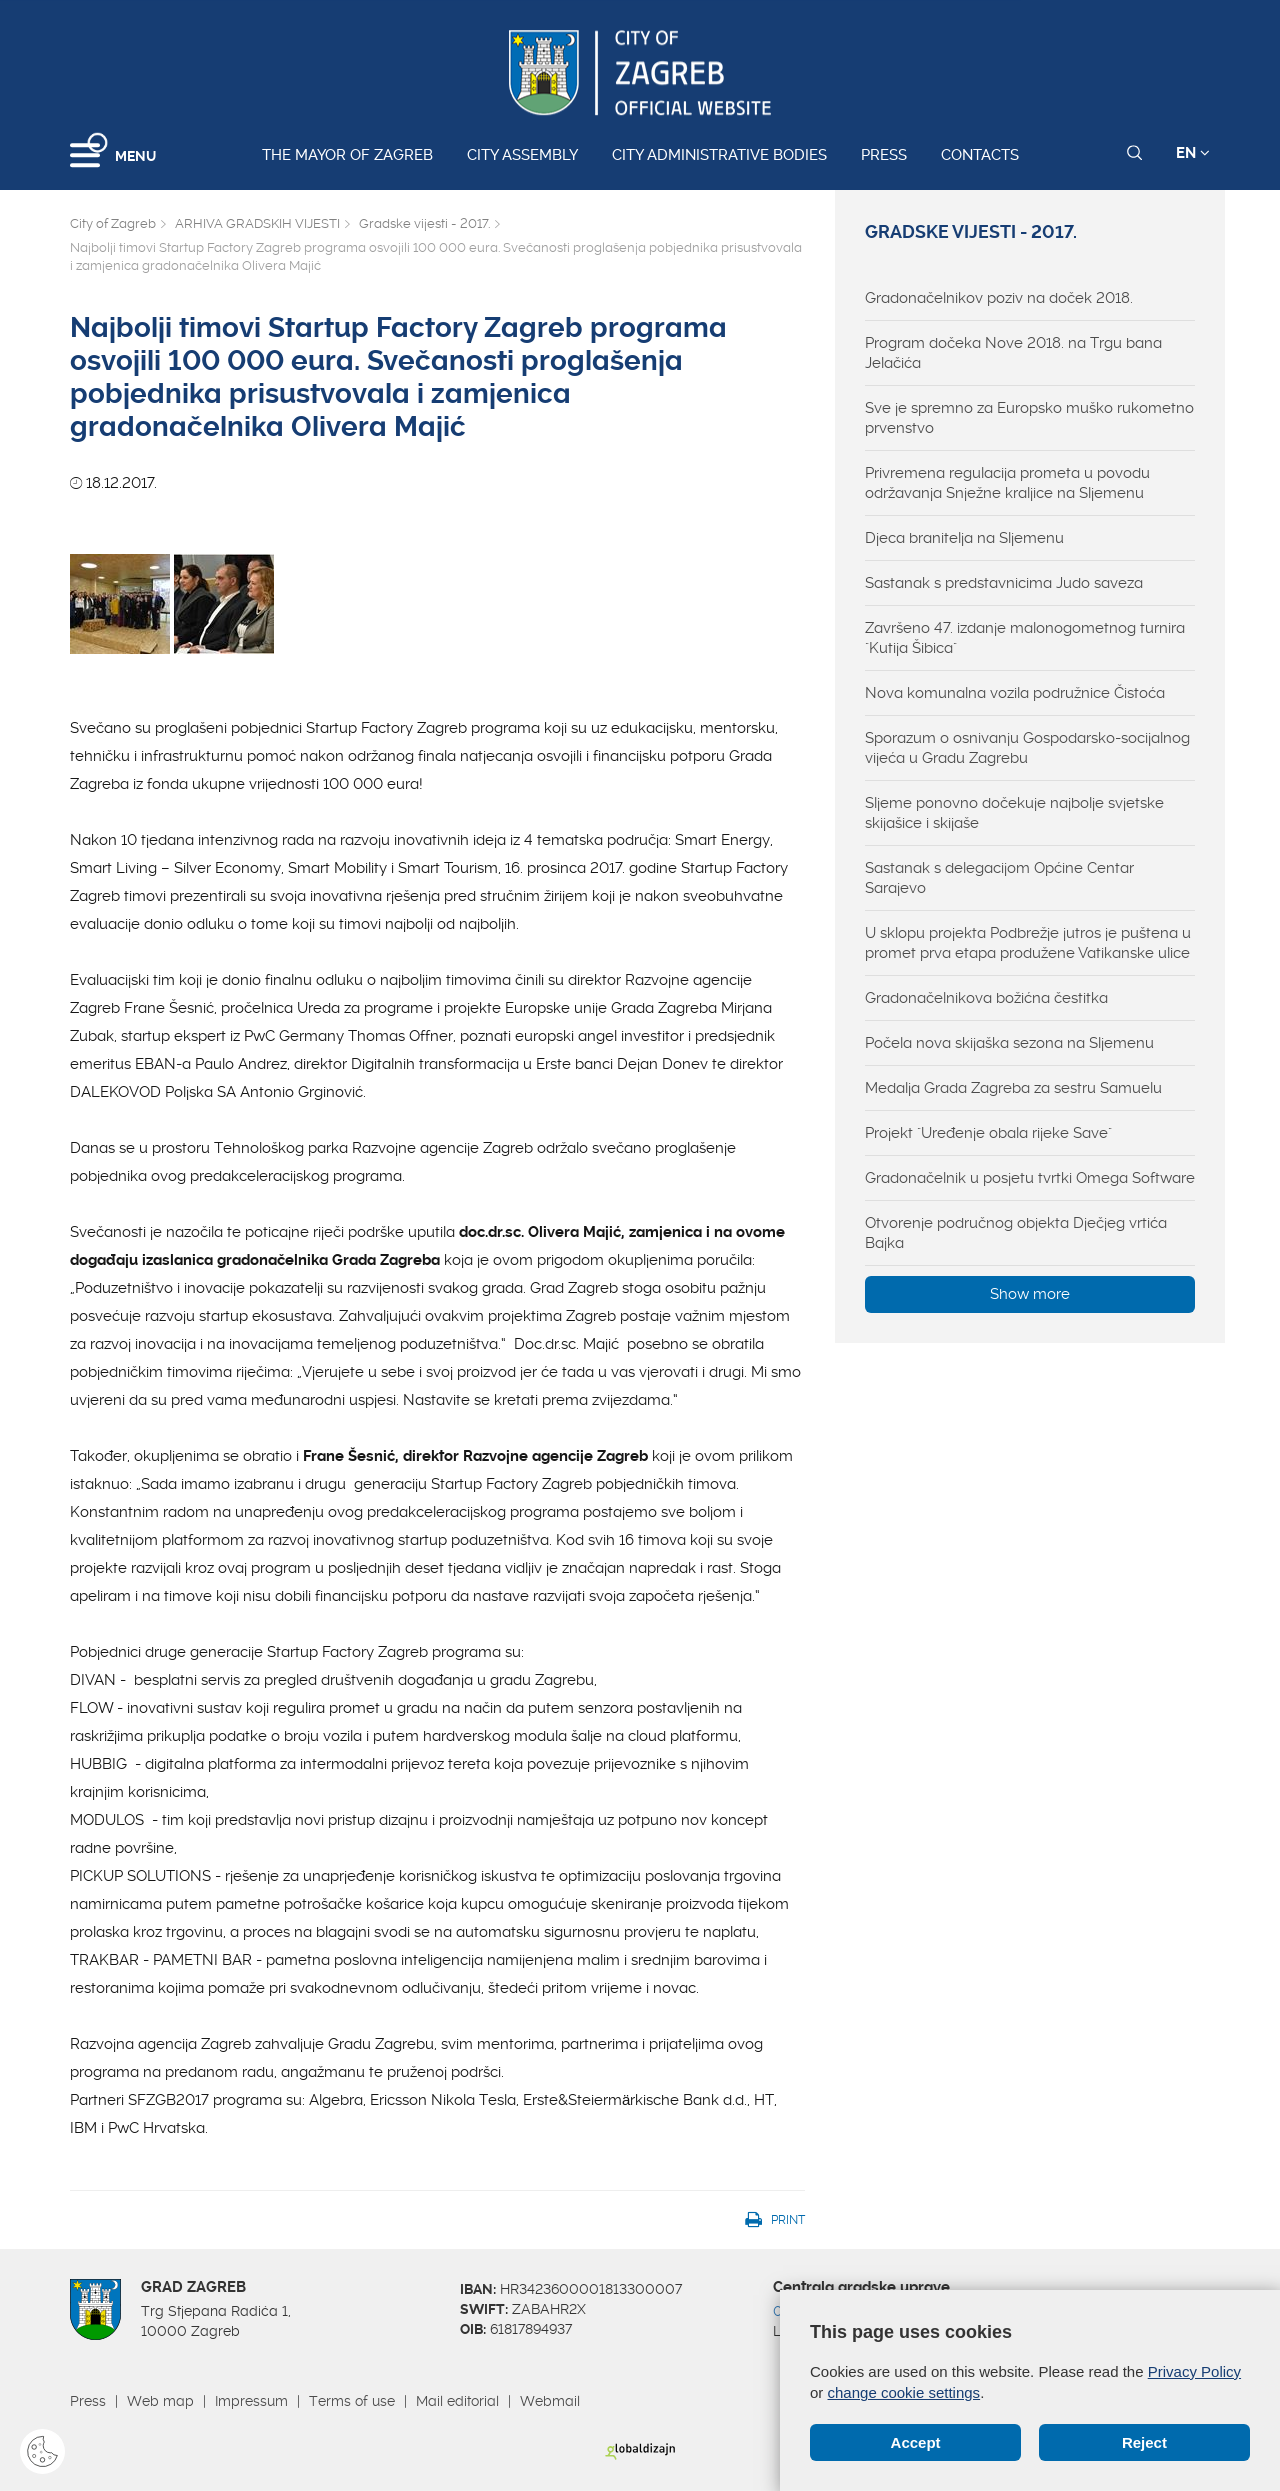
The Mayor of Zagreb (347, 155)
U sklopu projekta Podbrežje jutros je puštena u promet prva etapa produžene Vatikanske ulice (1028, 943)
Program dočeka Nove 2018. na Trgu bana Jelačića (1013, 353)
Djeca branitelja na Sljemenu (964, 538)
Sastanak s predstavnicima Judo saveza (1004, 583)
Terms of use (352, 2401)
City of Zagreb (113, 223)
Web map (160, 2401)
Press (884, 155)
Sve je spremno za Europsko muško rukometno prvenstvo (1029, 418)
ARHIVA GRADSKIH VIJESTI (257, 223)
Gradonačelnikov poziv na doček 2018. (999, 298)
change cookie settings (904, 2392)
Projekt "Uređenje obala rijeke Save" (988, 1133)
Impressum (251, 2401)
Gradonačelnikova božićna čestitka (986, 998)
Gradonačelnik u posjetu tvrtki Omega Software (1030, 1178)
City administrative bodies (719, 155)
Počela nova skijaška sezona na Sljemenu (1009, 1043)
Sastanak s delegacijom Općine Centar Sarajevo (999, 878)
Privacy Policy (1194, 2371)
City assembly (522, 155)
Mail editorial (457, 2401)
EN (1193, 153)
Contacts (980, 155)
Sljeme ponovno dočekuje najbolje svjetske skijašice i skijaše (1014, 813)
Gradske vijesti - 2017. (424, 223)
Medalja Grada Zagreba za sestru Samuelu (1013, 1088)
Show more (1030, 1294)
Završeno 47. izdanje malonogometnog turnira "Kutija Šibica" (1025, 638)
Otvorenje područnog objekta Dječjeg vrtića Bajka (1016, 1233)
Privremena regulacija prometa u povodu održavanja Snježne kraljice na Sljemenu (1007, 483)
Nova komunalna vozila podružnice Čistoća (1015, 693)
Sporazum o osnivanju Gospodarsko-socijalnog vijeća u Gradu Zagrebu (1027, 748)
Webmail (550, 2401)
